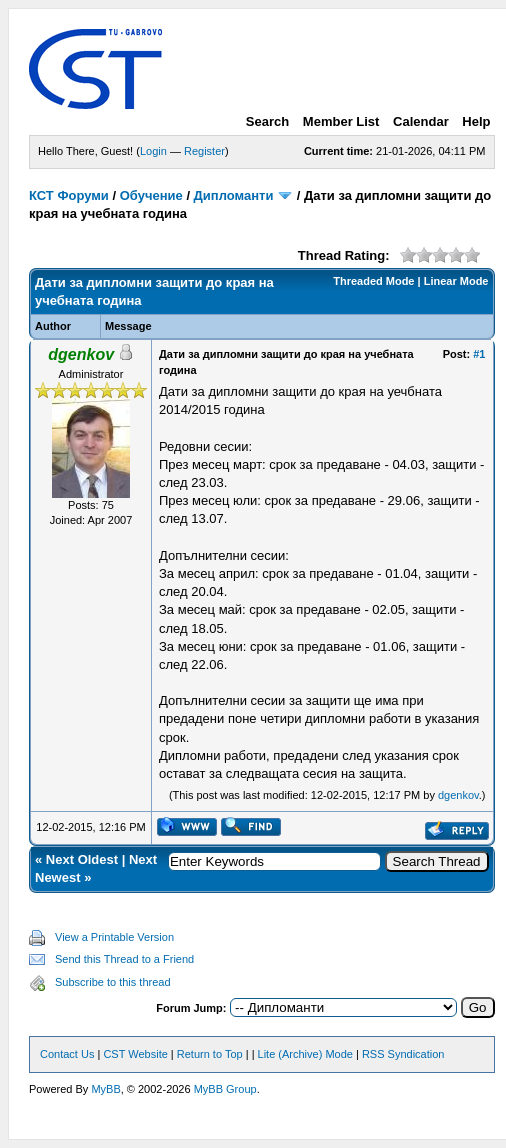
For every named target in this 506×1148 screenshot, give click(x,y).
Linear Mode (456, 281)
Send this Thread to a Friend (124, 959)
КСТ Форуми (69, 195)
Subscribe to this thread (113, 982)
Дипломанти (234, 195)
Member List (341, 121)
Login (153, 151)
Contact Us (67, 1054)
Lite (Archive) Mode (305, 1054)
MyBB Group (225, 1089)
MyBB (105, 1089)
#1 (479, 354)
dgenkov (458, 795)
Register (204, 151)
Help (476, 121)
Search (267, 121)
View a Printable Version (114, 937)
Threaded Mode (373, 281)
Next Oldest (82, 859)
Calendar (421, 121)
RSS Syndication (403, 1054)
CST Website (135, 1054)
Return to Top (210, 1054)
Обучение (151, 195)
